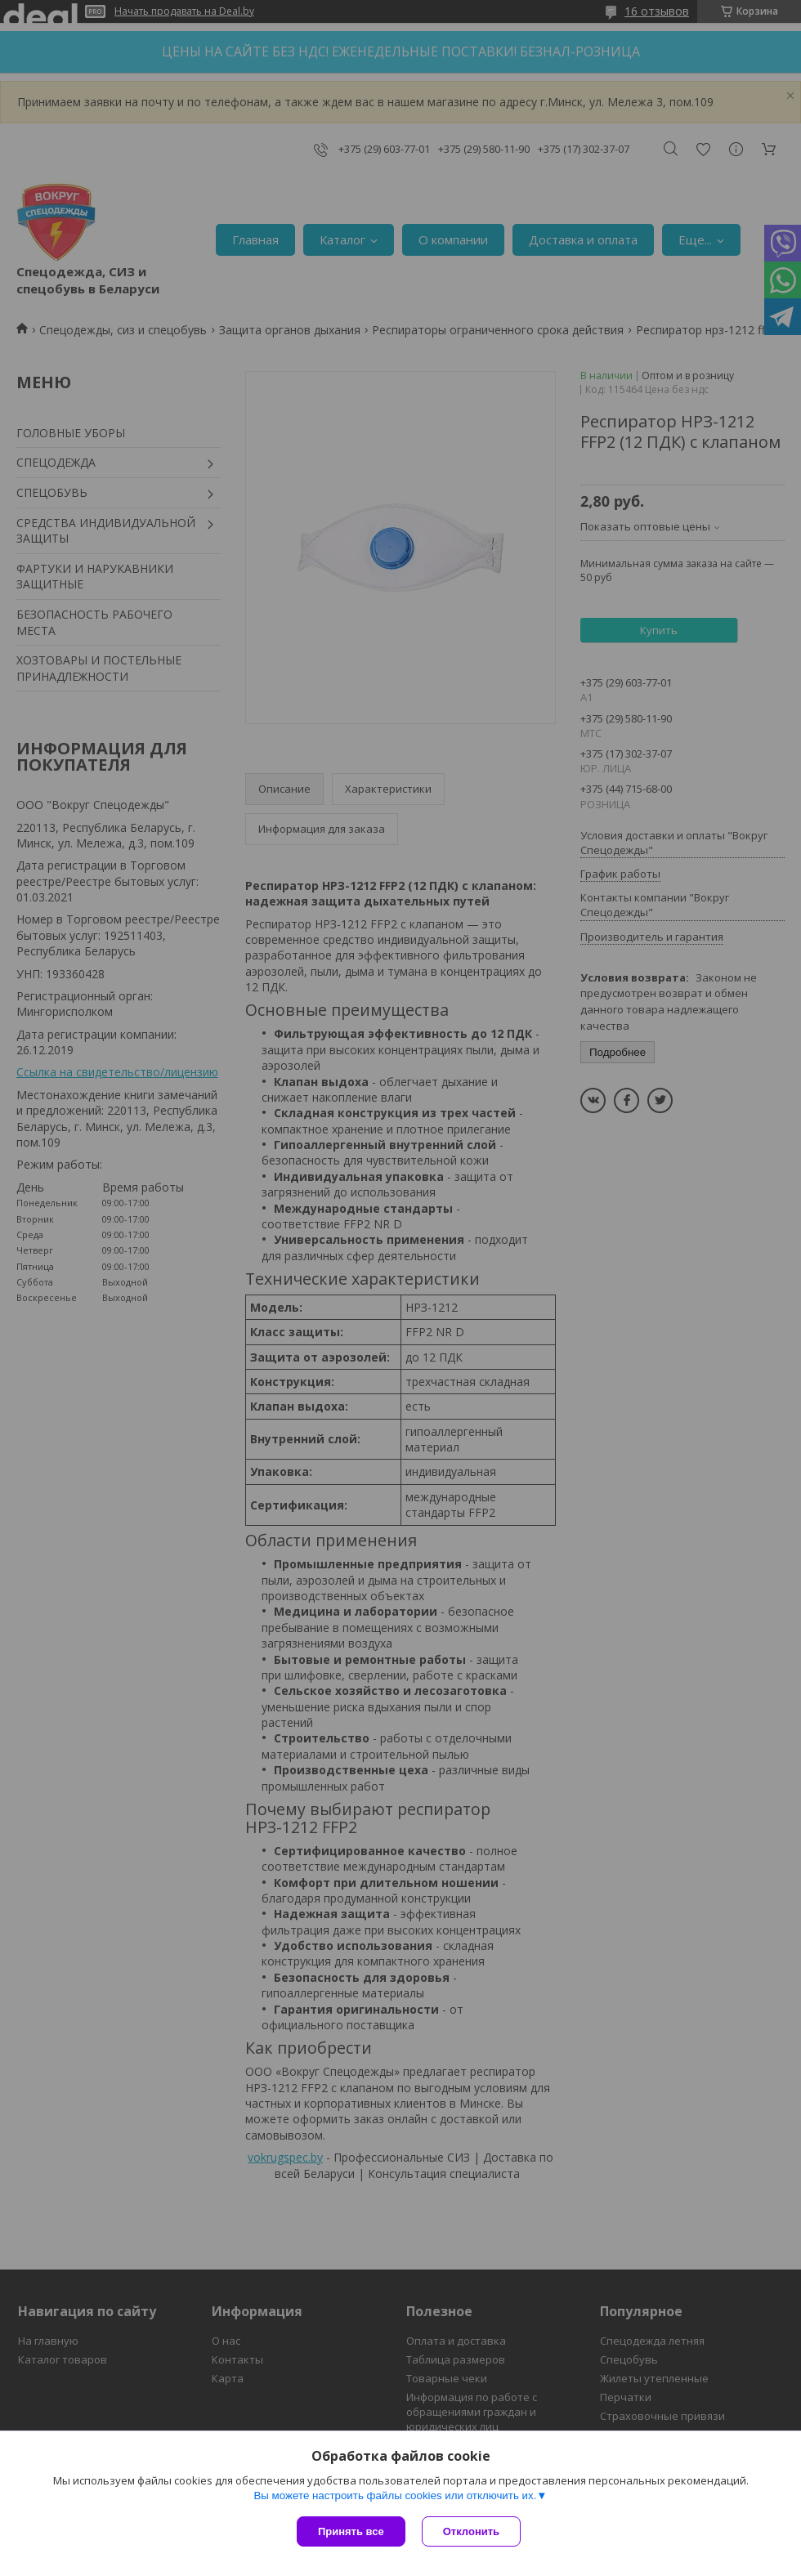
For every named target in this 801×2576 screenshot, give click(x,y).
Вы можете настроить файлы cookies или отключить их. (394, 2495)
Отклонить (471, 2531)
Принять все (351, 2531)
